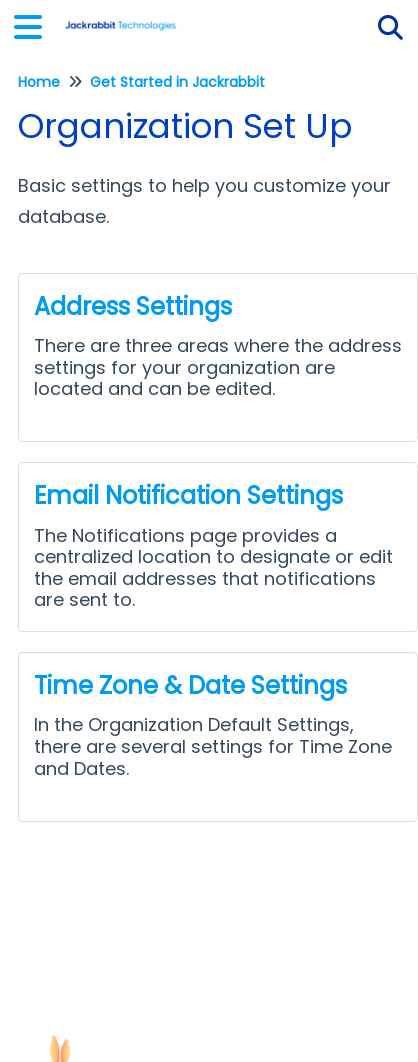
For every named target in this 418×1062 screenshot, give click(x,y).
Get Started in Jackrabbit (177, 82)
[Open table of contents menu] (35, 24)
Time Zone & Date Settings (190, 685)
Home (39, 82)
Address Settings (133, 306)
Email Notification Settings (188, 495)
